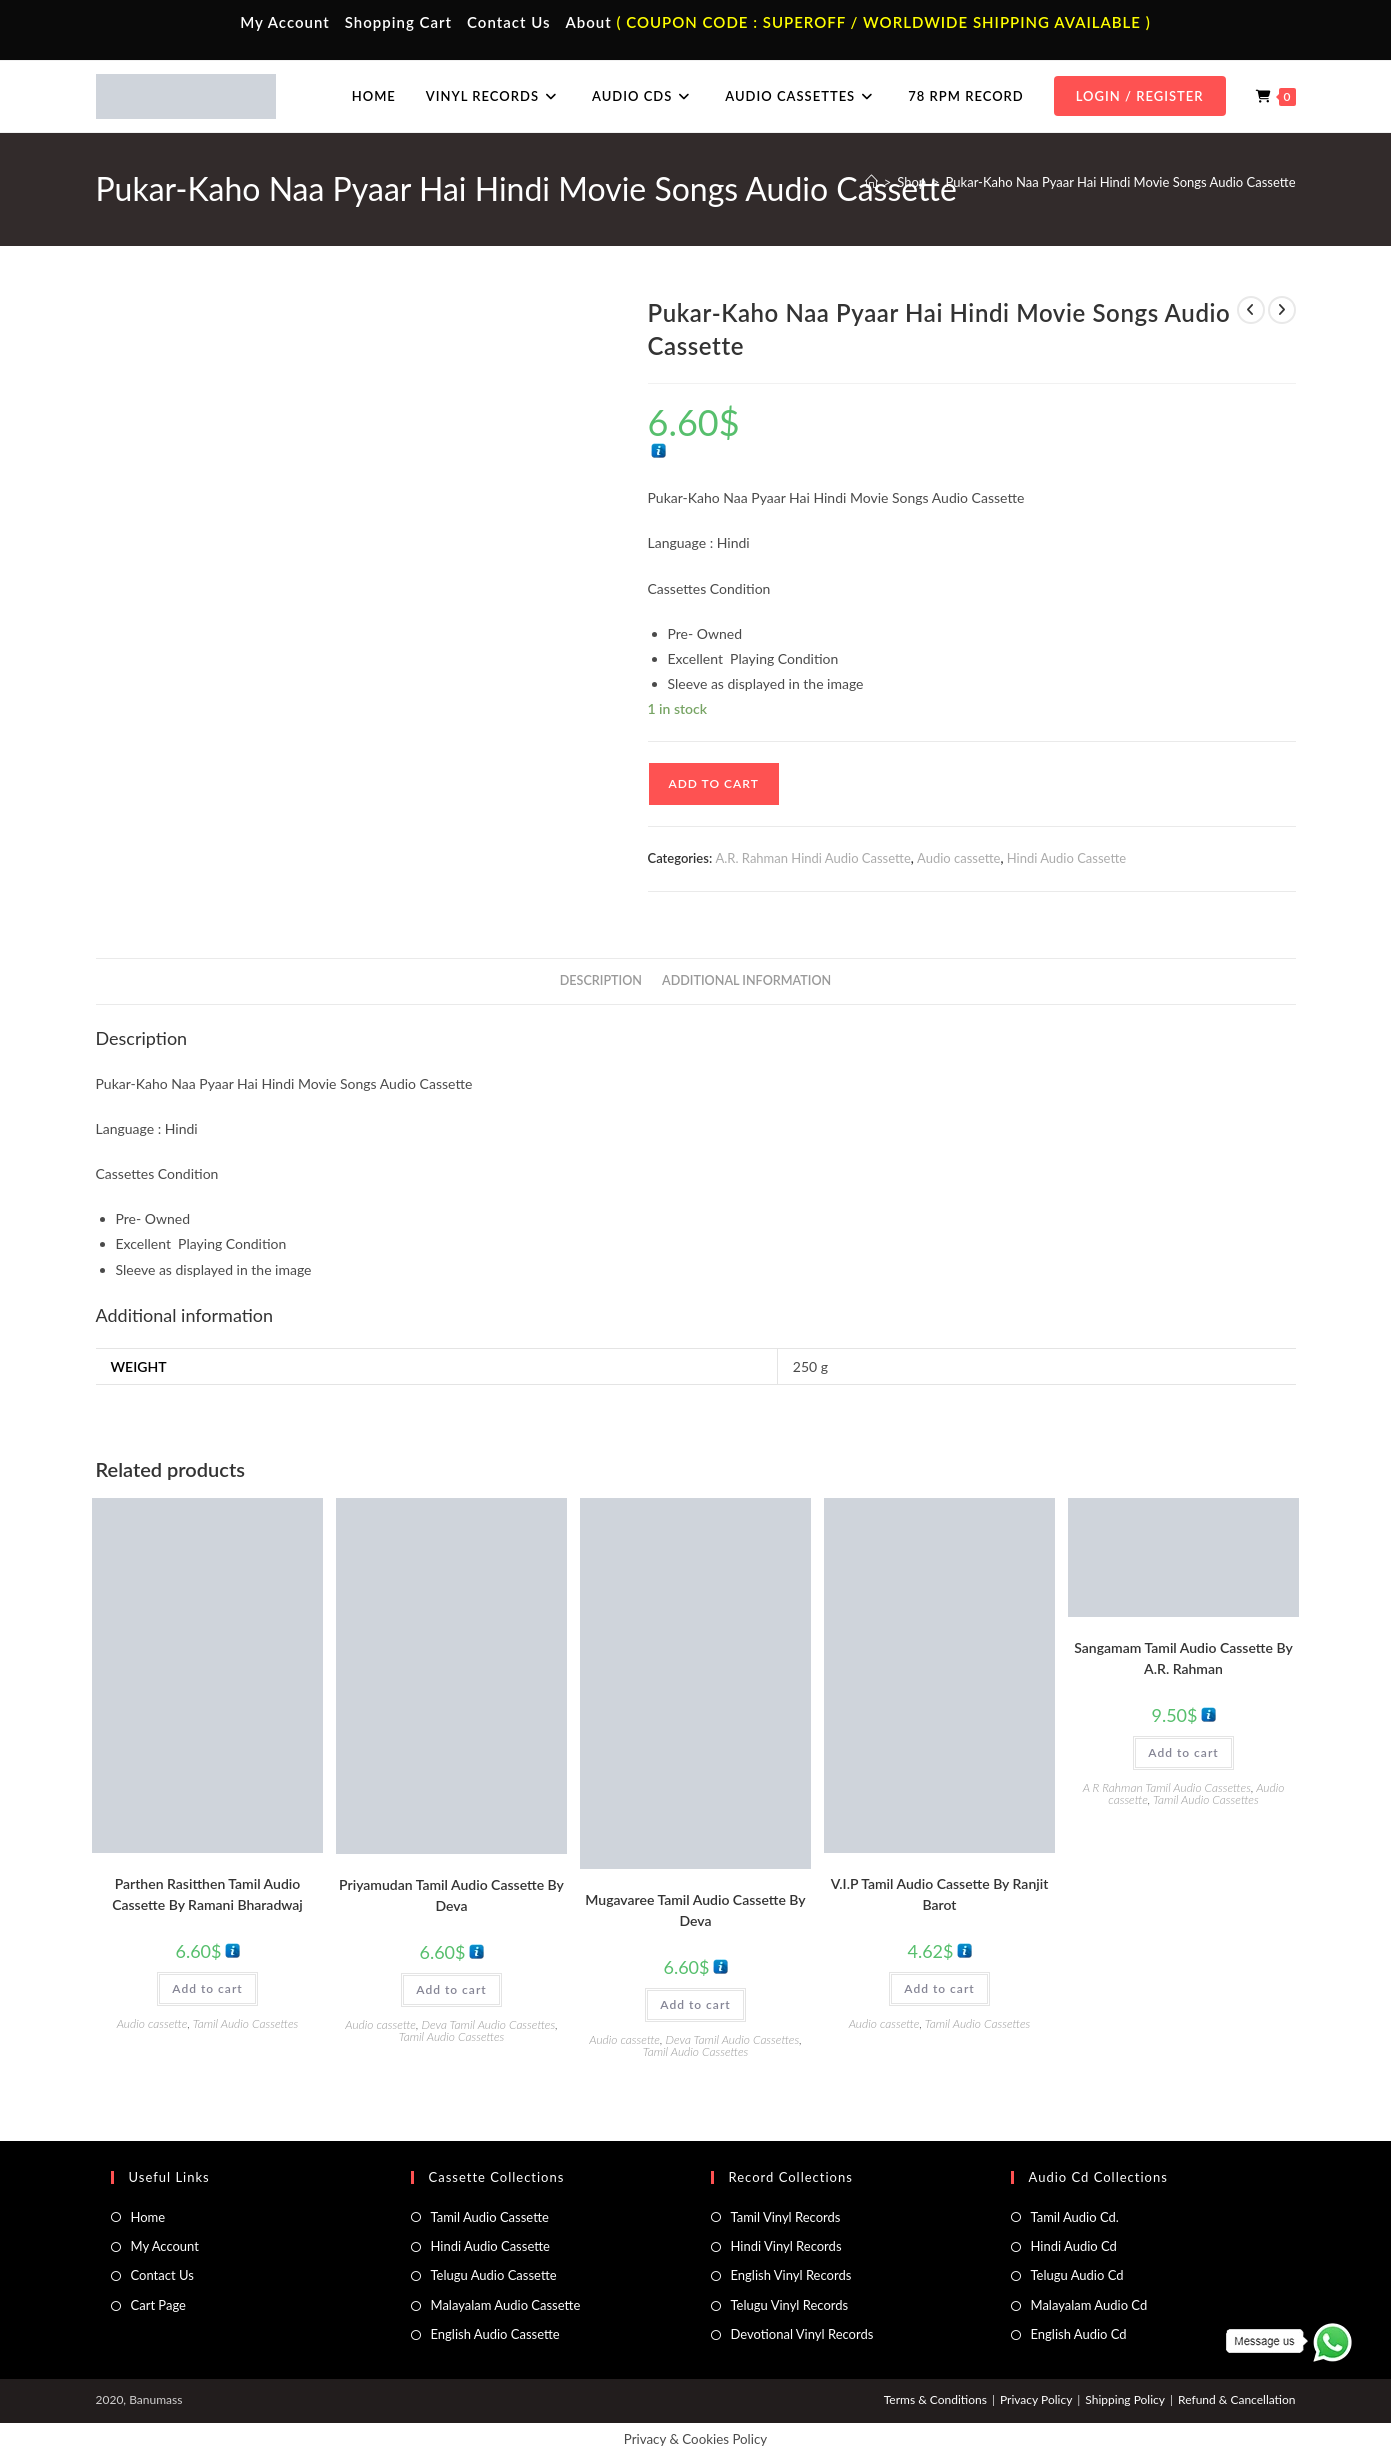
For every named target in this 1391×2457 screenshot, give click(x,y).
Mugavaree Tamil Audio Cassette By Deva (695, 1910)
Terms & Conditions (935, 2399)
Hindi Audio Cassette (1066, 858)
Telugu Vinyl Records (790, 2305)
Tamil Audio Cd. (1075, 2217)
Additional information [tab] (746, 980)
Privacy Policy (1036, 2399)
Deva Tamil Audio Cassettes (489, 2024)
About (588, 22)
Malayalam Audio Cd (1089, 2305)
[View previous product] (1251, 310)
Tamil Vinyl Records (786, 2217)
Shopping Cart (398, 22)
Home (148, 2217)
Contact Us (508, 22)
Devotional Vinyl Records (802, 2334)
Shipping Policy (1125, 2399)
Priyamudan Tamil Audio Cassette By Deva (451, 1895)
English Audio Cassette (495, 2334)
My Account (285, 22)
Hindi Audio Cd (1074, 2246)
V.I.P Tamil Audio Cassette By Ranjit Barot (940, 1894)
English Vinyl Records (791, 2275)
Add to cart (714, 783)
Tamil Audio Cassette (490, 2217)
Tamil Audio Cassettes (246, 2023)
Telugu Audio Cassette (494, 2275)
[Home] (871, 182)
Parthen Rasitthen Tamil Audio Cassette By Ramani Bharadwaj (207, 1894)
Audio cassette (958, 858)
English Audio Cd (1079, 2334)
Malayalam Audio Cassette (506, 2305)
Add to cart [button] (207, 1988)
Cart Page (158, 2305)
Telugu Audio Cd (1077, 2275)
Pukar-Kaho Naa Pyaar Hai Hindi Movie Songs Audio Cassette (1121, 182)
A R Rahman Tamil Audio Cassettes (1167, 1787)
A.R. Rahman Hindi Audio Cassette (812, 858)
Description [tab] (601, 980)
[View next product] (1282, 310)
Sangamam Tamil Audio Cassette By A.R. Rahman (1183, 1658)
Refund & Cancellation (1236, 2399)
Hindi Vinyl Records (786, 2246)
